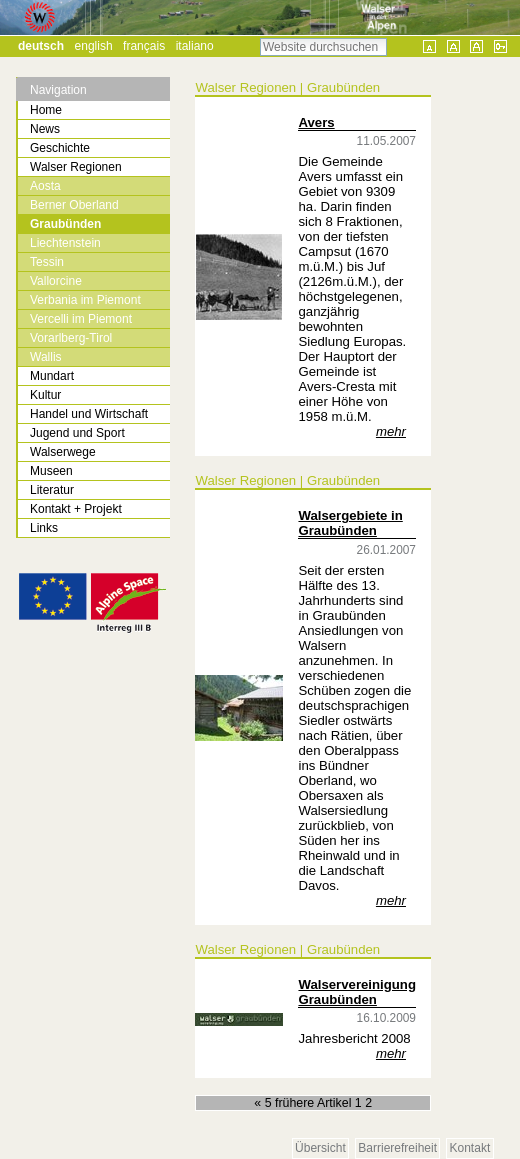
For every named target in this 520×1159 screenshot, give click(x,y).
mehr (391, 431)
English (94, 46)
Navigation (58, 90)
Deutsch (41, 46)
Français (144, 46)
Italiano (195, 46)
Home (46, 110)
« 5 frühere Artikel (304, 1103)
